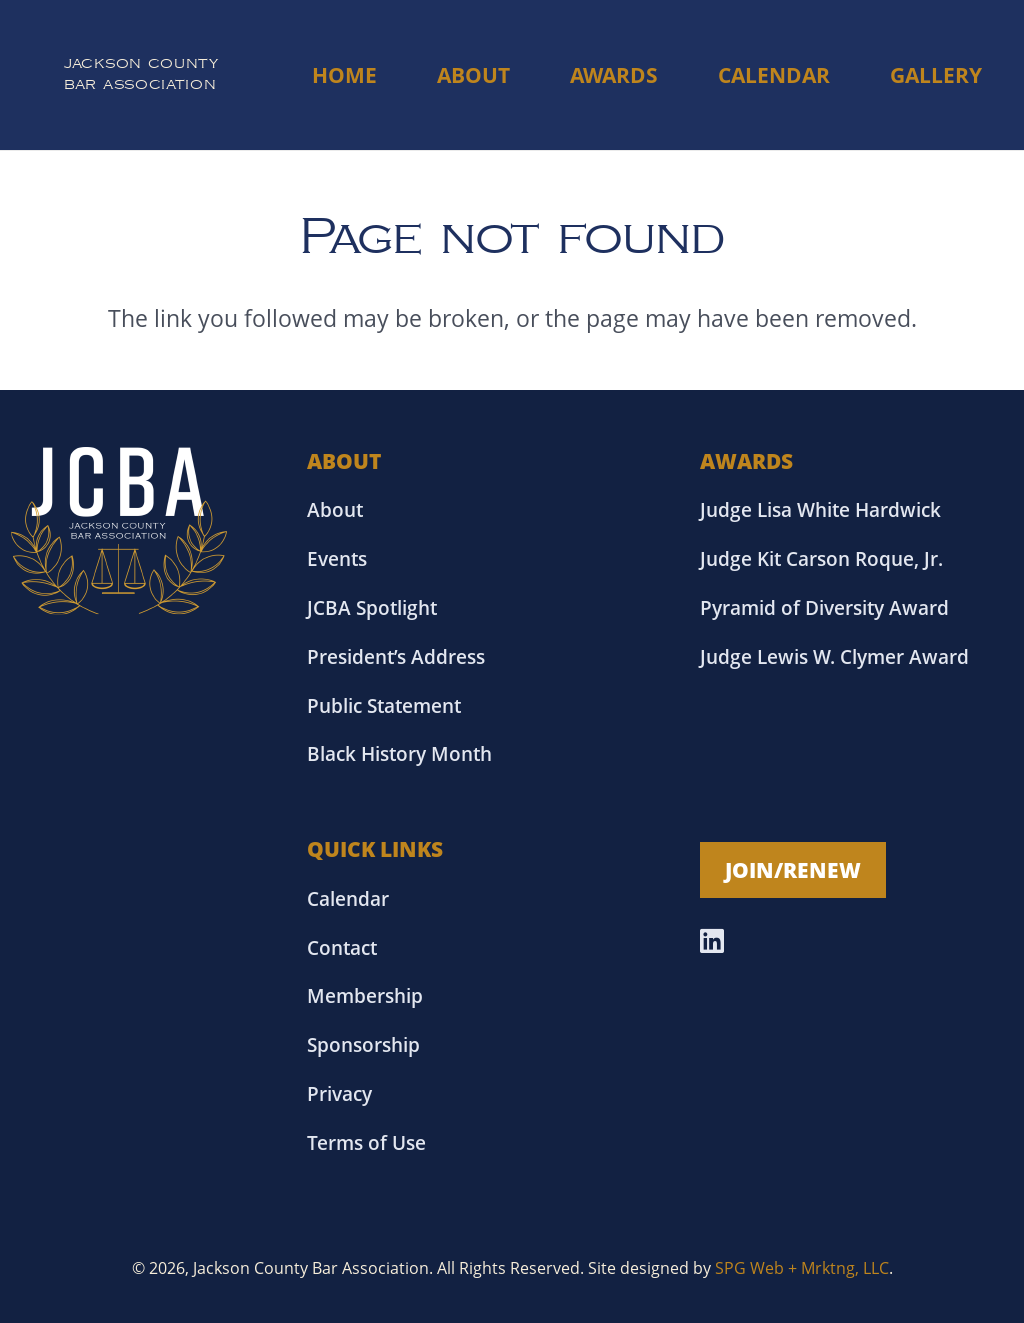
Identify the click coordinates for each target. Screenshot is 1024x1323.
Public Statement (384, 705)
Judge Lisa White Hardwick (820, 509)
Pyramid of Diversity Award (824, 607)
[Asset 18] (119, 531)
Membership (365, 995)
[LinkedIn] (712, 940)
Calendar (348, 898)
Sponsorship (363, 1044)
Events (337, 558)
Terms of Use (366, 1142)
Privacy (339, 1093)
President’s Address (396, 656)
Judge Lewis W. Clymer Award (834, 656)
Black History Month (399, 753)
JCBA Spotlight (372, 607)
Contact (342, 947)
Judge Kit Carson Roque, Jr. (821, 558)
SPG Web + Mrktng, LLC (802, 1268)
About (335, 509)
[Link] (141, 75)
